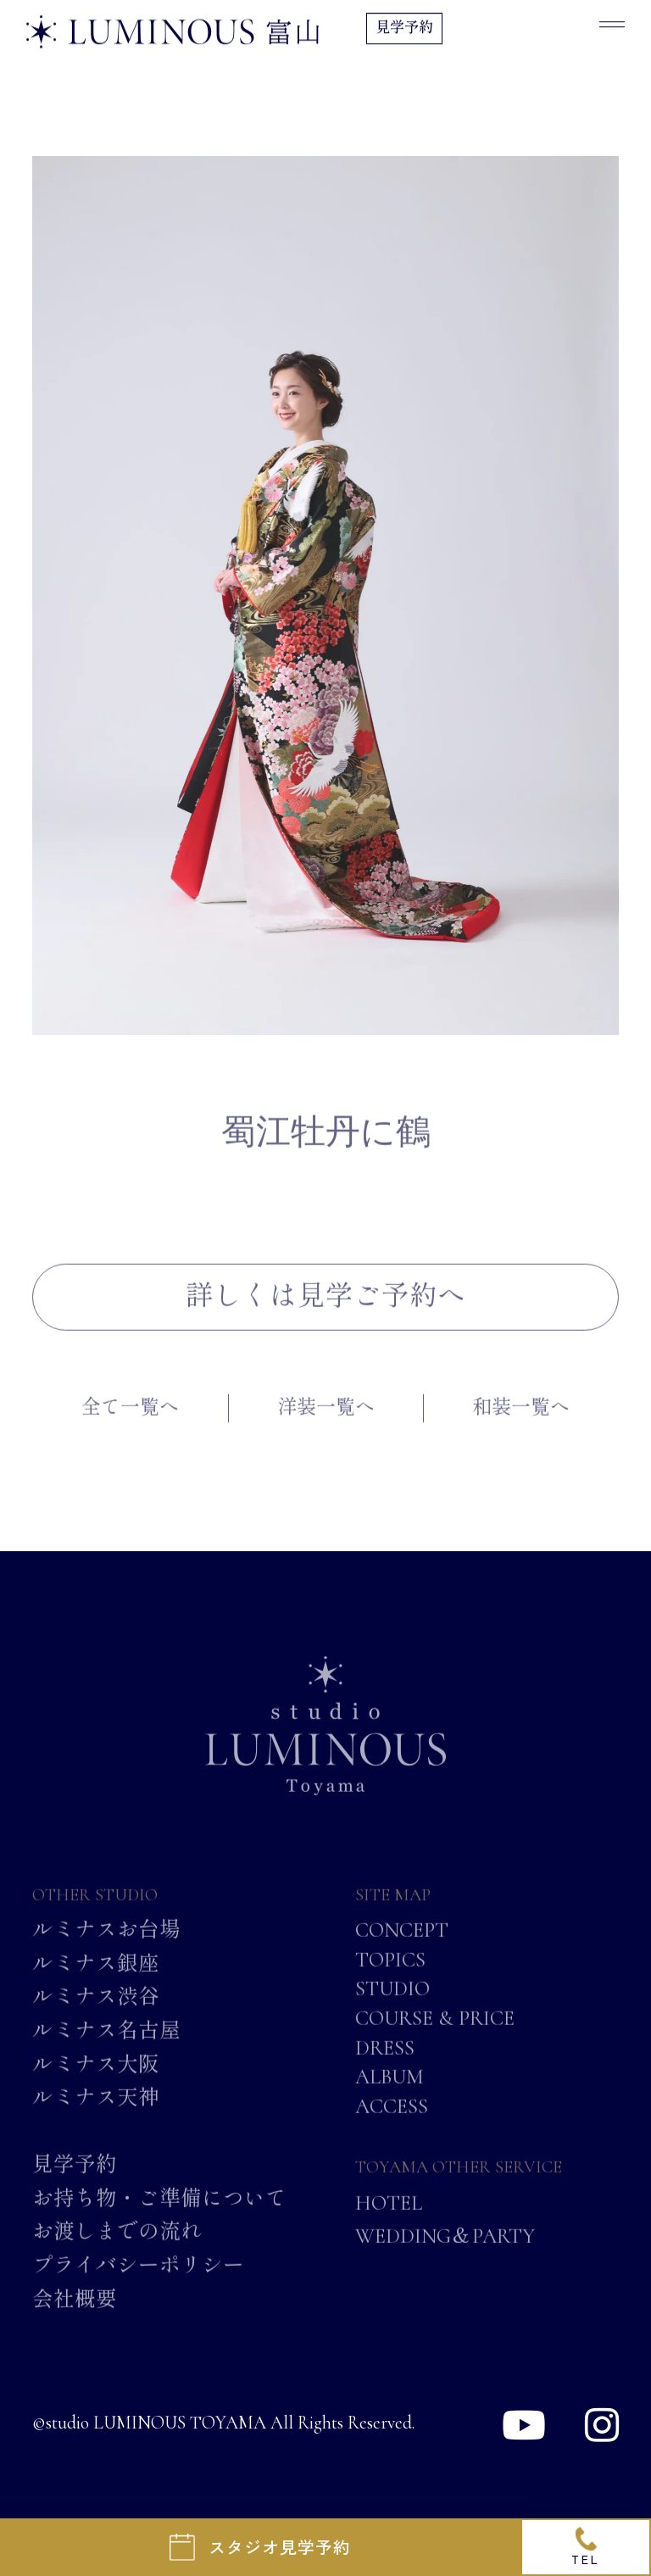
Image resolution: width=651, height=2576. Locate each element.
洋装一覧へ (326, 1431)
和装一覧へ (521, 1431)
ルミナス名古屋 (106, 2053)
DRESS (385, 2070)
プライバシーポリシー (138, 2288)
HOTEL (388, 2226)
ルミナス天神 (95, 2120)
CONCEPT (401, 1953)
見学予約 (404, 30)
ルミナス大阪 (95, 2087)
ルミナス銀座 (95, 1986)
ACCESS (391, 2128)
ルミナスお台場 (106, 1953)
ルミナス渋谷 (95, 2020)
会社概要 (74, 2322)
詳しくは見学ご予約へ (325, 1319)
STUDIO (392, 2011)
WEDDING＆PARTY (445, 2258)
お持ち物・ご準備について (159, 2221)
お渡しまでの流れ (117, 2255)
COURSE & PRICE (435, 2040)
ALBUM (389, 2099)
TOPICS (390, 1982)
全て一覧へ (130, 1431)
